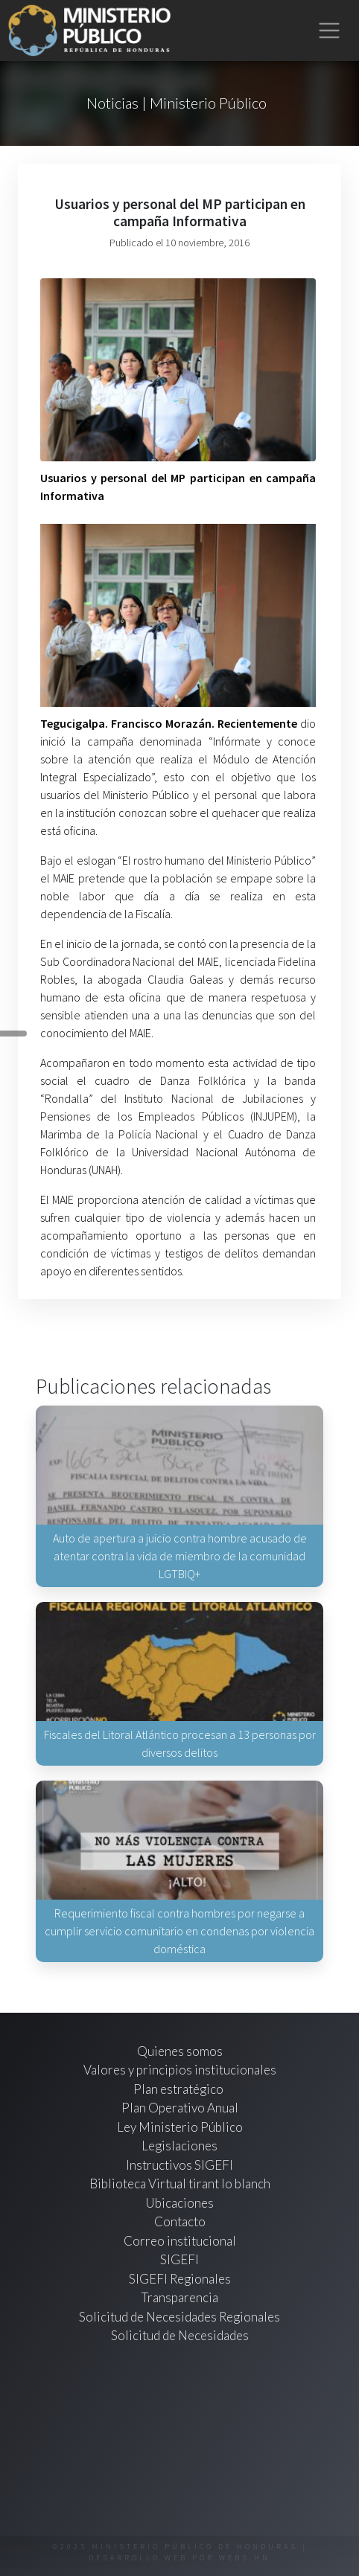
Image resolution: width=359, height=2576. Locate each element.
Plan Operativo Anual (179, 2107)
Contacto (180, 2221)
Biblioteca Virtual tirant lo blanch (179, 2183)
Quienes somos (180, 2051)
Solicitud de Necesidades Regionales (179, 2317)
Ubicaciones (179, 2203)
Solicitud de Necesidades (180, 2335)
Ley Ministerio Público (180, 2127)
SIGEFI (179, 2259)
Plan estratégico (179, 2089)
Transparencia (180, 2297)
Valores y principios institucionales (179, 2069)
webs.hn (244, 2558)
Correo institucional (180, 2241)
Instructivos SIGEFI (179, 2165)
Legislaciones (179, 2145)
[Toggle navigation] (329, 31)
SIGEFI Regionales (180, 2279)
